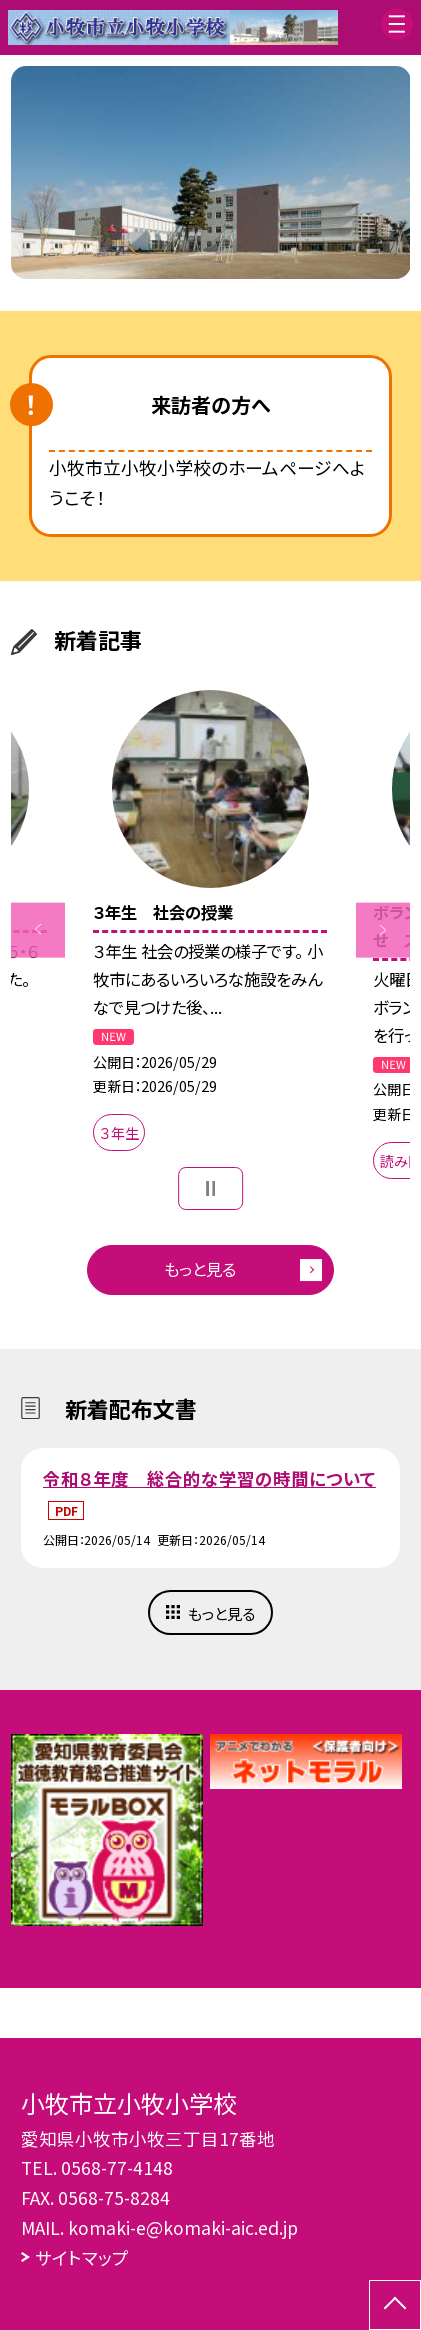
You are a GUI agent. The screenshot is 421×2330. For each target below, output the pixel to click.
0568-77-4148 (117, 2167)
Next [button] (383, 930)
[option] (211, 172)
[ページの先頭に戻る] (395, 2305)
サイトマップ (82, 2257)
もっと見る (200, 1269)
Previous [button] (38, 930)
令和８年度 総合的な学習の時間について (209, 1478)
